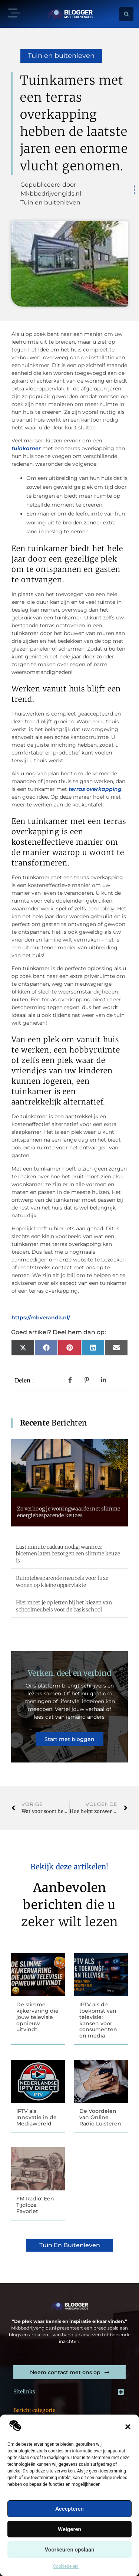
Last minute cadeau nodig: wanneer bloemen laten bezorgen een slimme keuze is (68, 1554)
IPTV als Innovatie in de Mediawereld (36, 2117)
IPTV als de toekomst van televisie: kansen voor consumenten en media (98, 2020)
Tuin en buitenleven (61, 56)
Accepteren (69, 2508)
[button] (128, 2427)
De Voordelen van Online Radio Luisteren (100, 2117)
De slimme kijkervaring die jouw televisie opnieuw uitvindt (37, 2017)
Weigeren (69, 2529)
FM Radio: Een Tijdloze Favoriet (35, 2205)
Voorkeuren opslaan (69, 2549)
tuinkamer (26, 448)
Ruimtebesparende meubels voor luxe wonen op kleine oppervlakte (62, 1581)
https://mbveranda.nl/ (40, 1317)
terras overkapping (95, 789)
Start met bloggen (69, 1739)
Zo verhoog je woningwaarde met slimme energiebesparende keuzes (68, 1512)
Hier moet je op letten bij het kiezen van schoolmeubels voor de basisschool (64, 1606)
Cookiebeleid (66, 2566)
